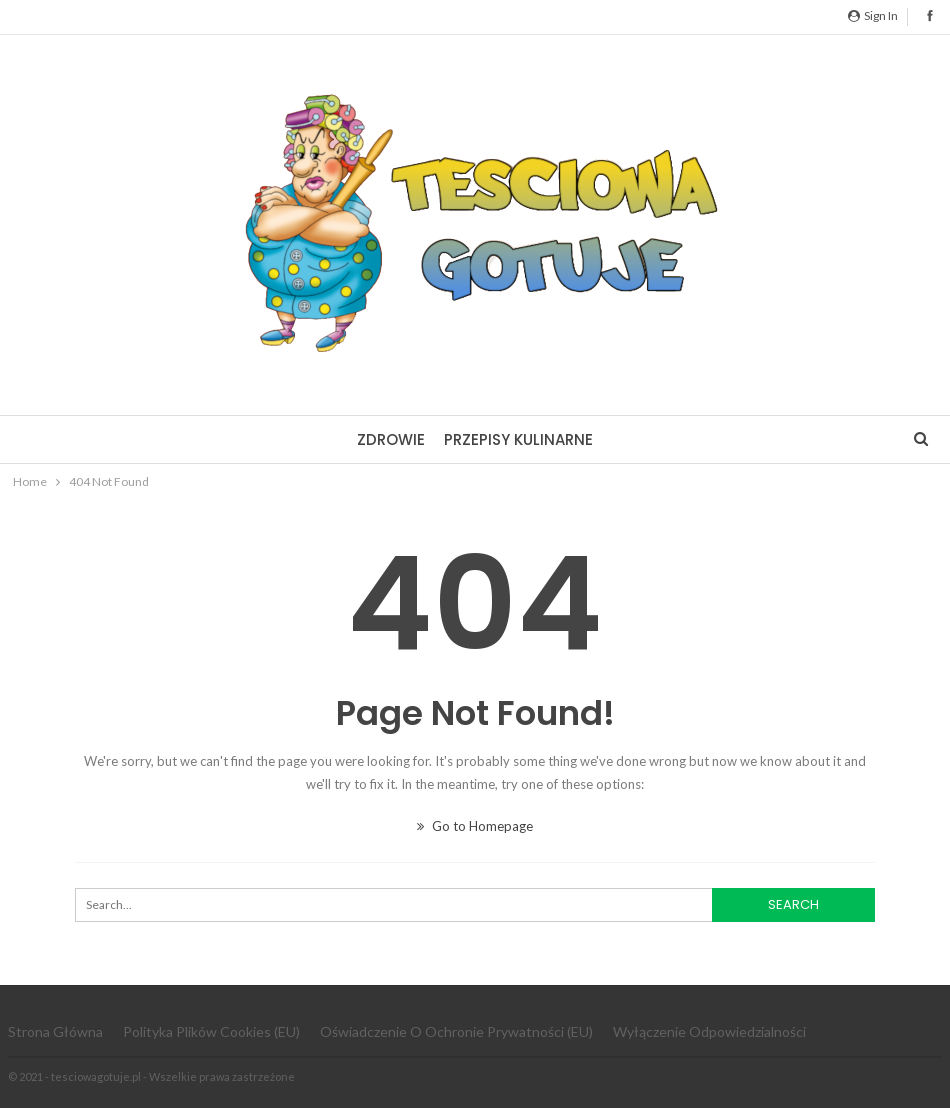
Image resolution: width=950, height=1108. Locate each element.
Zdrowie (391, 439)
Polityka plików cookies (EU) (211, 1031)
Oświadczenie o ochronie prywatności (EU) (456, 1031)
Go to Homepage (475, 826)
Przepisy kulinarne (518, 439)
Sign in (873, 15)
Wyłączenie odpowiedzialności (709, 1031)
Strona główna (55, 1031)
